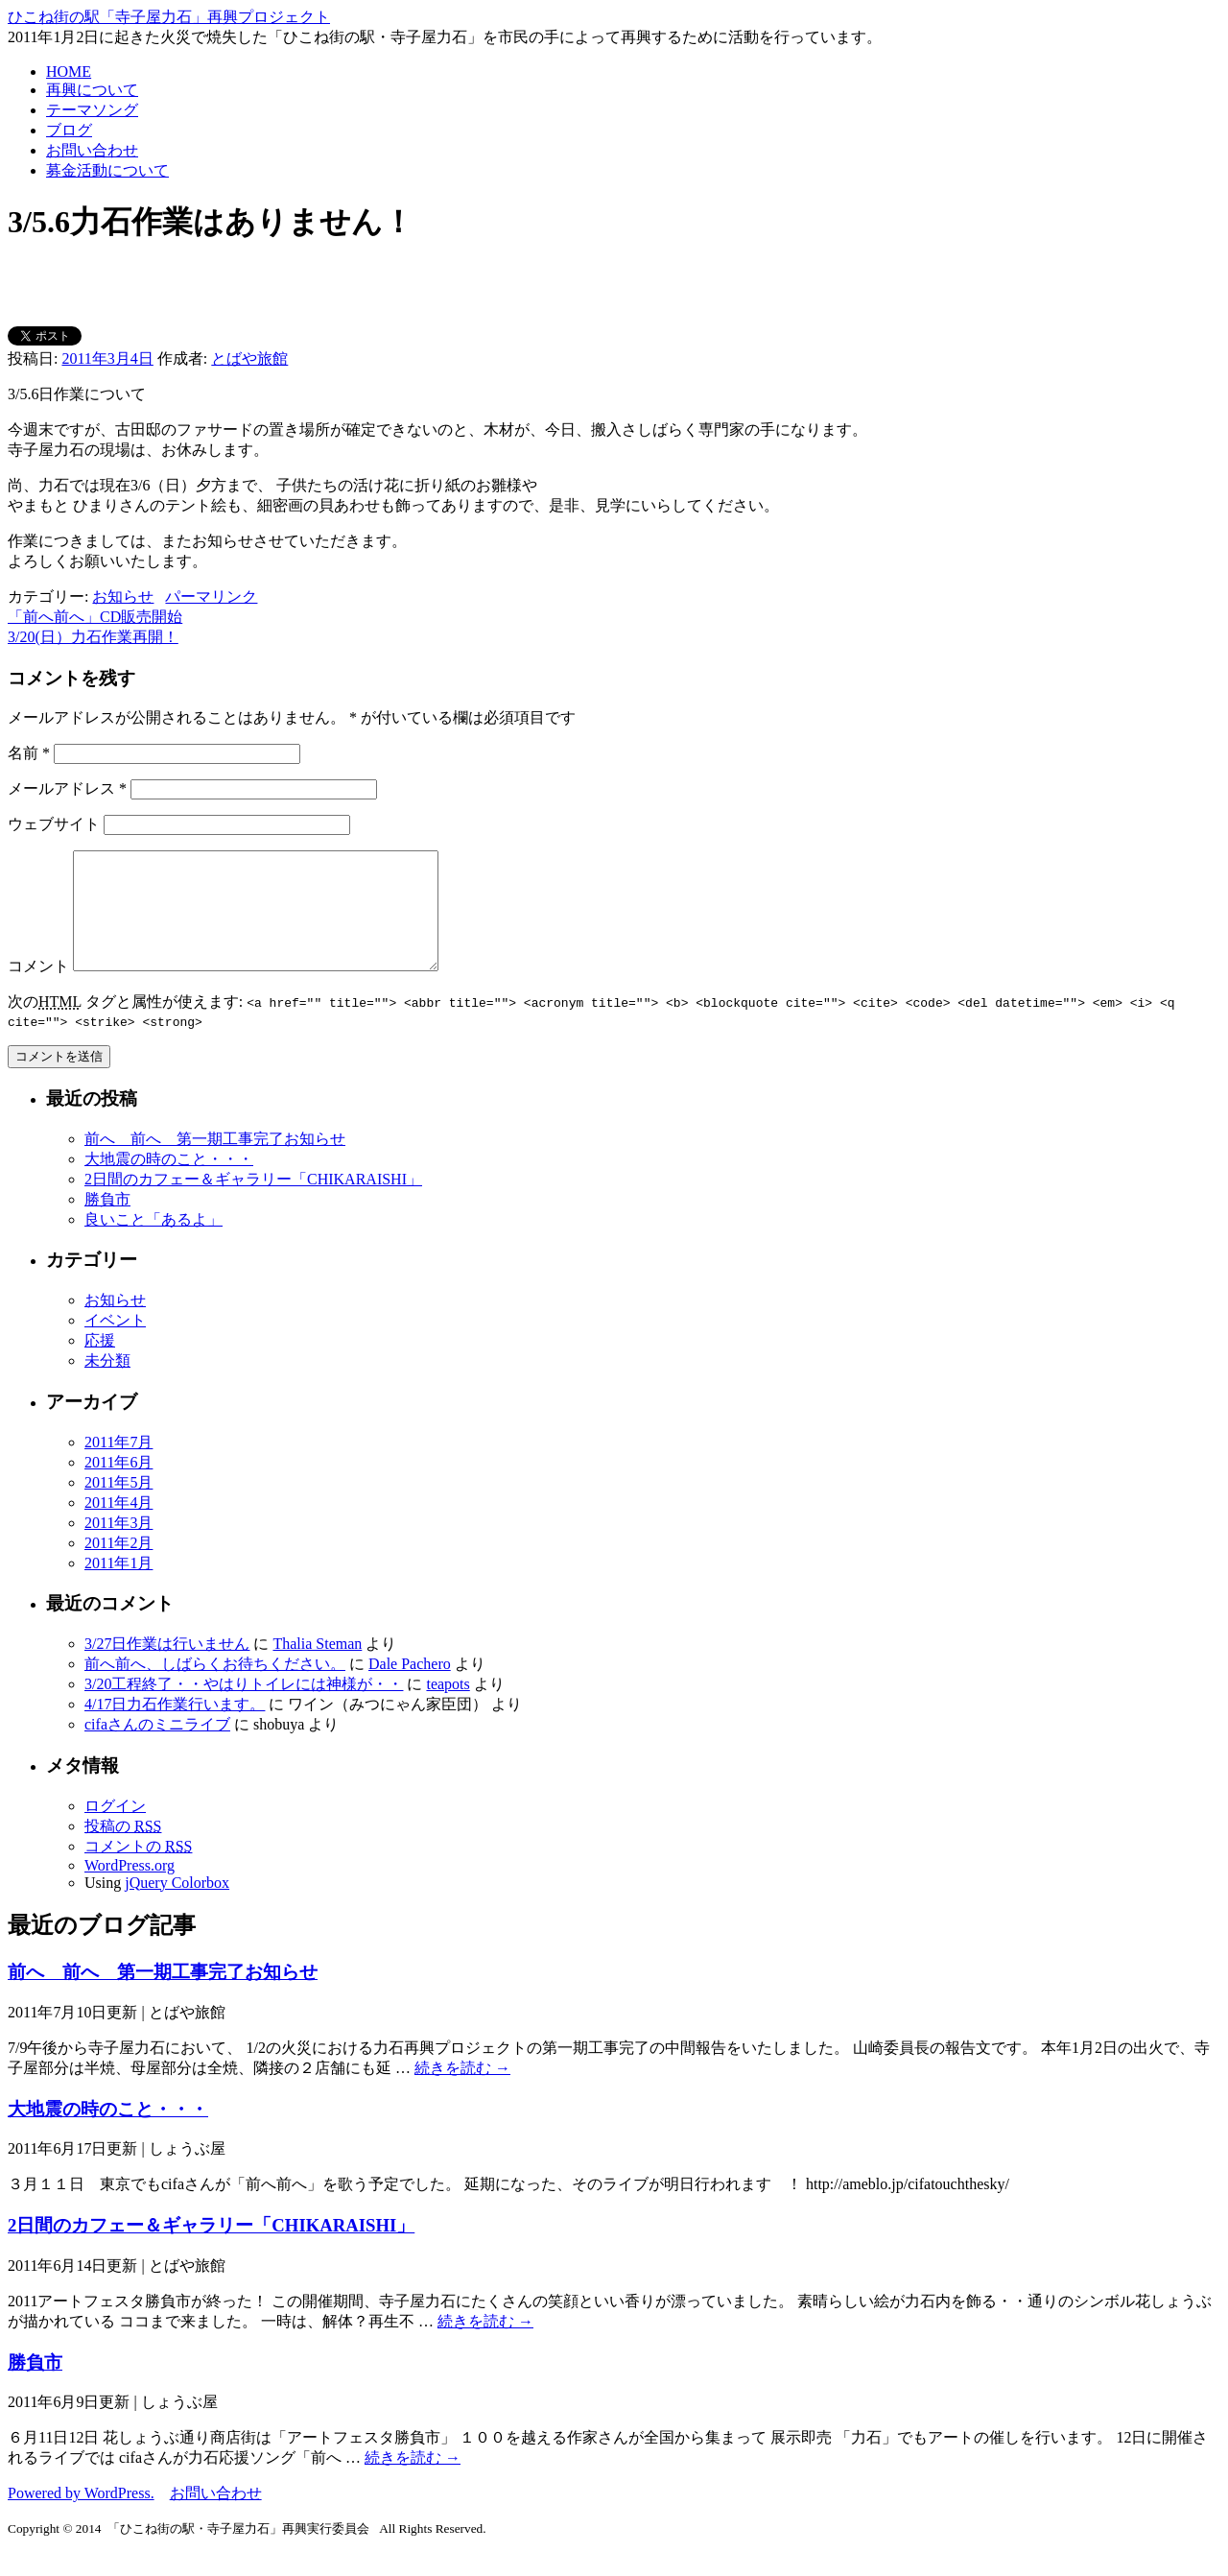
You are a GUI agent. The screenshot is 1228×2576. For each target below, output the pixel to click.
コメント (38, 989)
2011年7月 (118, 1465)
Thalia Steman (317, 1666)
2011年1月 (118, 1586)
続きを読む (462, 2091)
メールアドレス (67, 788)
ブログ (69, 130)
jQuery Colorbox (177, 1905)
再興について (92, 90)
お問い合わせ (92, 150)
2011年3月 (118, 1546)
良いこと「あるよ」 (153, 1242)
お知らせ (123, 596)
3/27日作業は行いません (166, 1666)
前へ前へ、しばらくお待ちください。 (214, 1687)
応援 (99, 1363)
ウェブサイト (54, 824)
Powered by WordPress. (81, 2516)
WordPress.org (129, 1888)
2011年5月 (118, 1505)
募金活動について (107, 170)
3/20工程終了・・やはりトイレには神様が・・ (243, 1707)
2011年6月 (118, 1485)
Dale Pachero (409, 1687)
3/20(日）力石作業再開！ (93, 637)
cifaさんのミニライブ (157, 1747)
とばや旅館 (249, 358)
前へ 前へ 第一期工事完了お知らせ (214, 1162)
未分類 (107, 1383)
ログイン (115, 1829)
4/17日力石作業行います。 (174, 1727)
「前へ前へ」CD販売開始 (95, 616)
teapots (447, 1707)
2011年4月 (118, 1525)
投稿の (122, 1849)
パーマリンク (211, 596)
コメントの (138, 1869)
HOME (68, 71)
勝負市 (107, 1222)
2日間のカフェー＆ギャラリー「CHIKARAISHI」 (253, 1202)
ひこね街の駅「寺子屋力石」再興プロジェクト (169, 17)
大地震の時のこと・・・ (168, 1182)
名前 (29, 753)
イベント (115, 1343)
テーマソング (92, 110)
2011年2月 (118, 1566)
